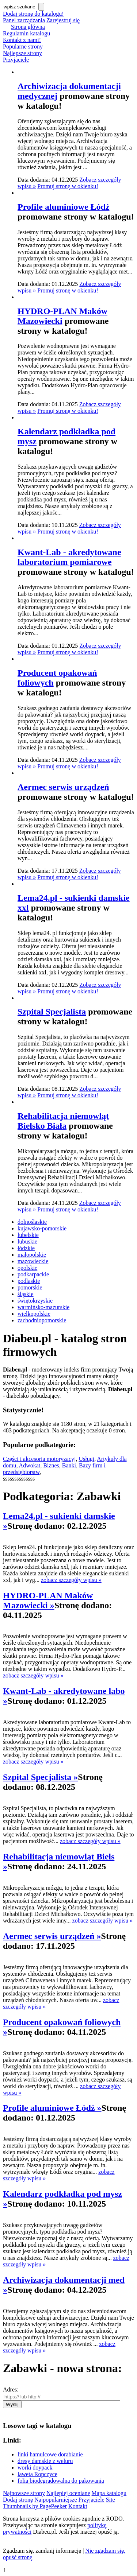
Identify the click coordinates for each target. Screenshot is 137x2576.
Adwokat (30, 1465)
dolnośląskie (32, 1222)
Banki (69, 1465)
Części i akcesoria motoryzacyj (39, 1459)
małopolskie (32, 1255)
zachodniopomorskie (42, 1320)
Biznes (51, 1465)
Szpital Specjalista (52, 1011)
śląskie (26, 1294)
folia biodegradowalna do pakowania (61, 2481)
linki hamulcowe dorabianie (50, 2454)
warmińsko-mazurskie (43, 1307)
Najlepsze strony (22, 53)
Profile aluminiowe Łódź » (52, 2108)
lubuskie (27, 1241)
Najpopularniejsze (55, 2500)
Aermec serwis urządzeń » (52, 1936)
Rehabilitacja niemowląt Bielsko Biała (63, 1120)
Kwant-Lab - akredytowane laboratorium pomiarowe (69, 557)
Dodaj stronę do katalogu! (33, 14)
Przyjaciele (16, 60)
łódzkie (26, 1248)
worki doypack (35, 2467)
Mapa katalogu (109, 2493)
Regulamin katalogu (26, 33)
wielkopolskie (34, 1314)
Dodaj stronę (18, 2500)
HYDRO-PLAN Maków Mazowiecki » (48, 1600)
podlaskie (29, 1281)
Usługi (86, 1459)
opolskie (27, 1268)
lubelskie (28, 1235)
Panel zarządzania (24, 20)
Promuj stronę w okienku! (67, 186)
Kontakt (77, 2506)
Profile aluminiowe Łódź (64, 207)
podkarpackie (33, 1274)
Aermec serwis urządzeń (63, 787)
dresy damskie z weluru (45, 2461)
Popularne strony (23, 46)
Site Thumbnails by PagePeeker (59, 2503)
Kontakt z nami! (22, 40)
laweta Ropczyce (37, 2474)
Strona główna (28, 27)
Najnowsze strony (24, 2493)
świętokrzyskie (35, 1300)
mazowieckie (33, 1261)
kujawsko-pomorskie (42, 1228)
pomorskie (30, 1287)
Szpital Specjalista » (40, 1777)
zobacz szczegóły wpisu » (71, 1580)
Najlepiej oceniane (68, 2493)
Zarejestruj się (63, 20)
